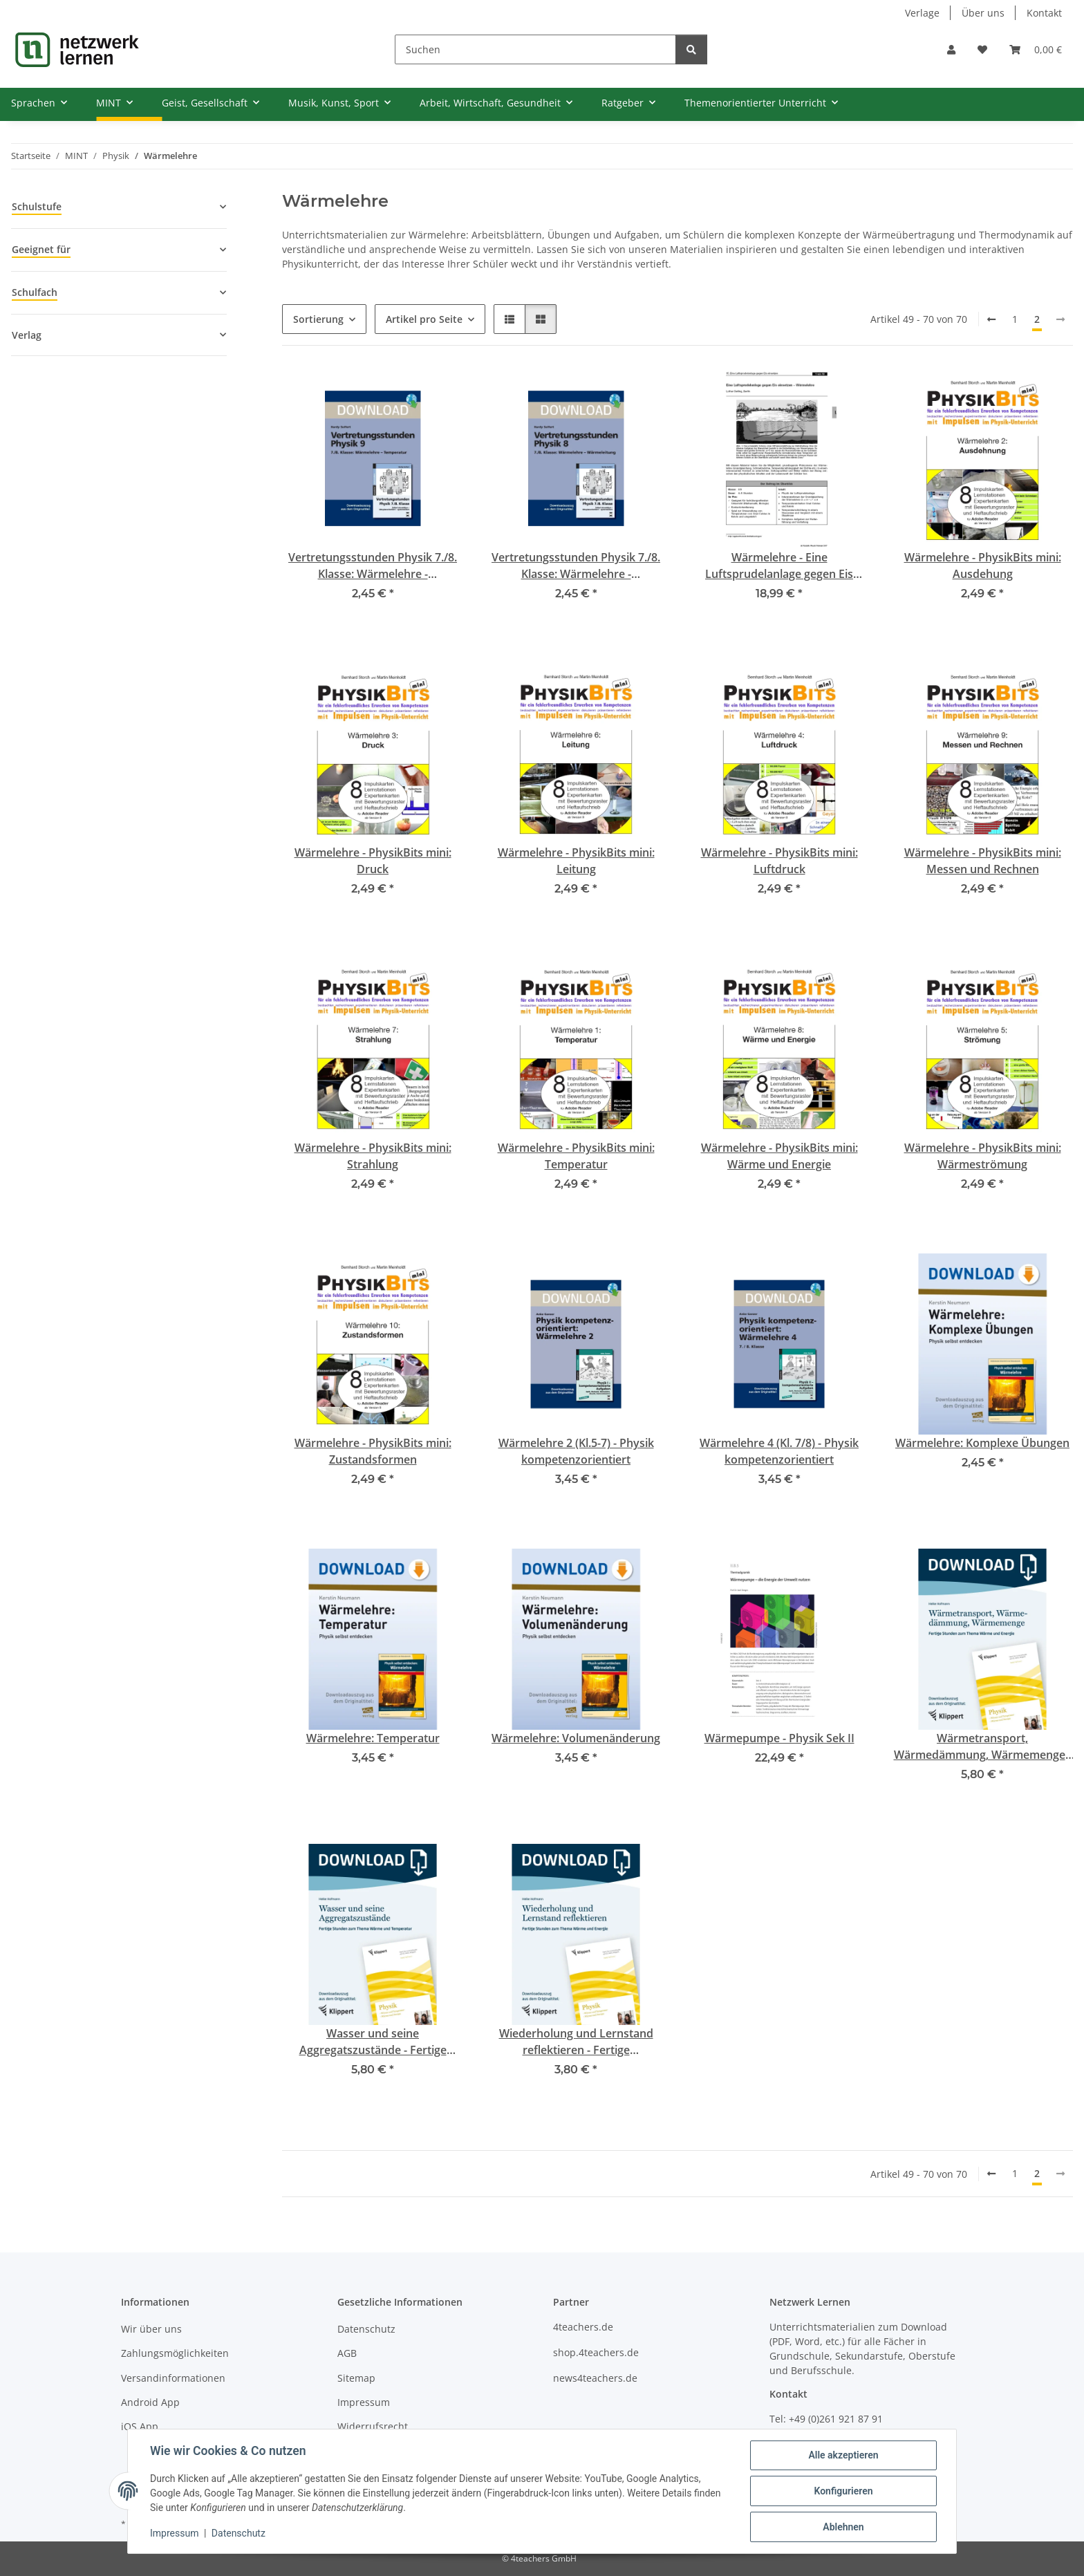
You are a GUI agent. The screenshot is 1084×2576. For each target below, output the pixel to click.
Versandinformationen (173, 2377)
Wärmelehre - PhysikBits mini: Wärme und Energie (779, 1156)
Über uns (983, 12)
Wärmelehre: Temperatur (373, 1738)
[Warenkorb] (1035, 49)
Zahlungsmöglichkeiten (175, 2353)
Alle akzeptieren (843, 2455)
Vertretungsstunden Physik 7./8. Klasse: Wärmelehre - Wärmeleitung (576, 566)
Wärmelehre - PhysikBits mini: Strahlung (373, 1156)
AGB (347, 2353)
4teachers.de (583, 2326)
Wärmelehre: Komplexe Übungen (982, 1442)
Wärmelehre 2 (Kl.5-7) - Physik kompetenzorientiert (576, 1451)
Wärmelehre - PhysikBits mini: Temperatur (576, 1156)
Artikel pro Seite (424, 319)
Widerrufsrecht (372, 2426)
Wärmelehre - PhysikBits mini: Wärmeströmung (982, 1156)
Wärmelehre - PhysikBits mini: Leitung (576, 861)
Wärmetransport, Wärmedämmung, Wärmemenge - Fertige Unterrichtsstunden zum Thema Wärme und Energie (983, 1746)
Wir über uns (151, 2328)
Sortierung (318, 319)
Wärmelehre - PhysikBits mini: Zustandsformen (373, 1451)
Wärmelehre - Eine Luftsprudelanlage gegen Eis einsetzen (779, 566)
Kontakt (1044, 12)
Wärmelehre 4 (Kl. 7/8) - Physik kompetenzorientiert (779, 1451)
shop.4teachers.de (596, 2352)
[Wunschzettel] (982, 49)
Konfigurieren (843, 2490)
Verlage (922, 12)
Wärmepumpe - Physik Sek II (779, 1738)
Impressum (174, 2533)
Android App (150, 2402)
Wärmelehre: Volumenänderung (576, 1738)
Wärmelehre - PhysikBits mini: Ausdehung (982, 565)
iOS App (139, 2426)
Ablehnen (843, 2526)
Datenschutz (238, 2533)
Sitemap (356, 2377)
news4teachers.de (595, 2377)
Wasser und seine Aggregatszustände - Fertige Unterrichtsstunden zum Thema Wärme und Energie (373, 2042)
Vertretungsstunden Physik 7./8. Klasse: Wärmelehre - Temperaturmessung (372, 566)
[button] (951, 49)
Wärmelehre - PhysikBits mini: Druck (373, 861)
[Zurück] (991, 319)
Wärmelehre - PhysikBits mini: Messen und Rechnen (982, 861)
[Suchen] (535, 49)
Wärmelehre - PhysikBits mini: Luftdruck (779, 861)
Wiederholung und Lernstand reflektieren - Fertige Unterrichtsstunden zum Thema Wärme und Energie (576, 2042)
